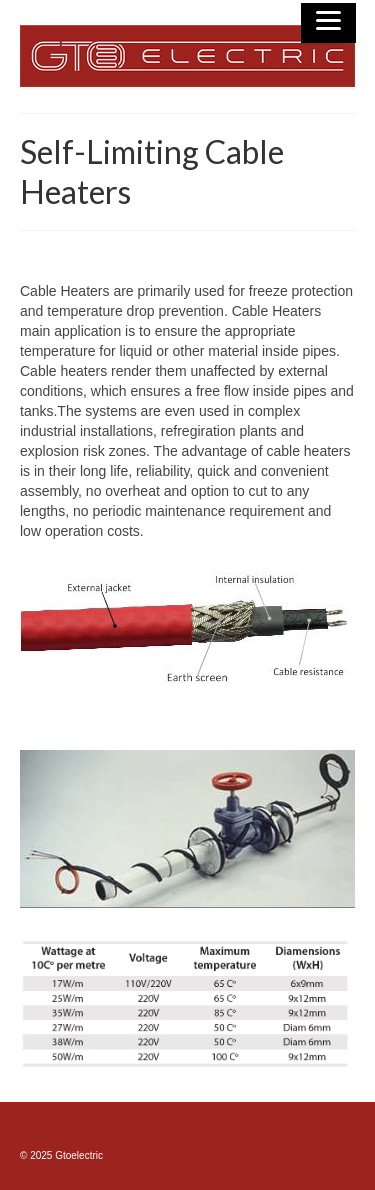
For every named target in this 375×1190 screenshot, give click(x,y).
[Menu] (328, 23)
